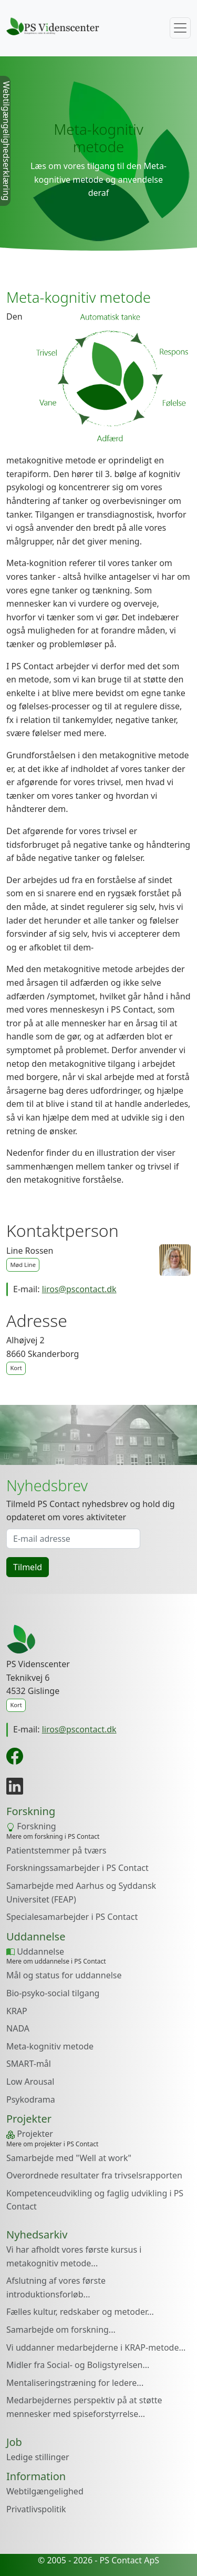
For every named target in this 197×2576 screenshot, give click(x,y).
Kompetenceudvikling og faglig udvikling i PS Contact (94, 2200)
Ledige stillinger (37, 2457)
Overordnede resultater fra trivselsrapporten (94, 2175)
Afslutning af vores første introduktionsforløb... (56, 2287)
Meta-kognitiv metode (50, 2046)
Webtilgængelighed (45, 2491)
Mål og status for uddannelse (63, 1975)
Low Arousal (30, 2081)
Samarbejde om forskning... (61, 2329)
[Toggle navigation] (180, 27)
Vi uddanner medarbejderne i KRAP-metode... (95, 2347)
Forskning (31, 1826)
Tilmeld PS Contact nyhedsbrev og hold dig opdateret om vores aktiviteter (90, 1510)
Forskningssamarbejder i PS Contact (77, 1868)
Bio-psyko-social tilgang (52, 1993)
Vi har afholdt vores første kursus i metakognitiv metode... (73, 2256)
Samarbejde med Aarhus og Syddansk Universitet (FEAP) (81, 1892)
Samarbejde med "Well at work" (68, 2158)
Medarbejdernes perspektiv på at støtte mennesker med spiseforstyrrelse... (84, 2407)
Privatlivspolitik (36, 2509)
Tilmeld (27, 1567)
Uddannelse (35, 1951)
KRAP (16, 2011)
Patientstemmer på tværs (56, 1850)
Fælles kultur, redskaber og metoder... (80, 2311)
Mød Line (23, 1265)
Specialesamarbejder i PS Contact (72, 1917)
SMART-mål (28, 2063)
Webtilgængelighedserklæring (6, 141)
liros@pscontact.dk (79, 1289)
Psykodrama (30, 2099)
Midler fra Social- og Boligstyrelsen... (77, 2365)
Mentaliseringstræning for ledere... (74, 2383)
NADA (17, 2028)
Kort (16, 1368)
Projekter (29, 2133)
